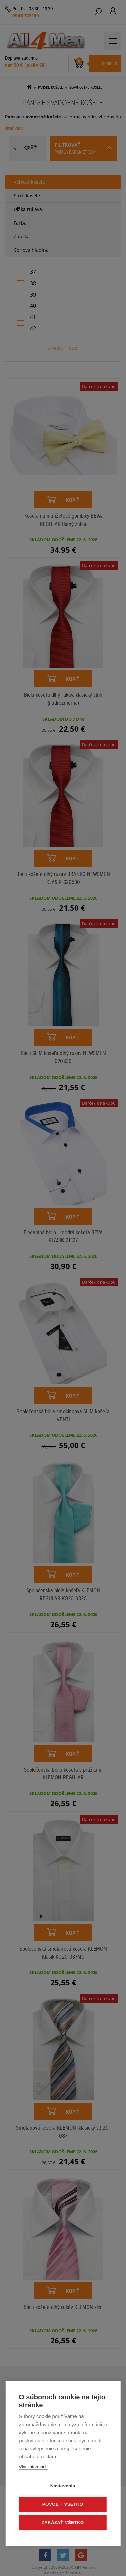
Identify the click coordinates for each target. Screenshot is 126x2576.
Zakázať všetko (63, 2522)
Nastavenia (62, 2485)
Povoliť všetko (62, 2504)
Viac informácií (33, 2466)
